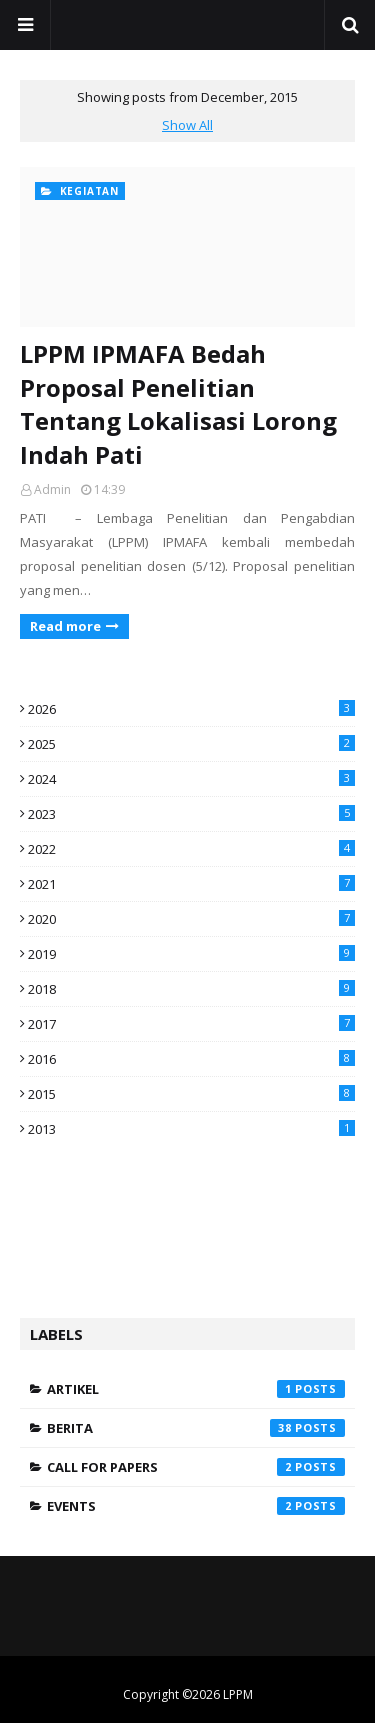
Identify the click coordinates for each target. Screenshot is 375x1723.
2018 (191, 989)
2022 (191, 849)
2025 (191, 744)
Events (196, 1506)
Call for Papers (196, 1467)
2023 (191, 814)
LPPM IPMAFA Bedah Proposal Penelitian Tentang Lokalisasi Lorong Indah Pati (178, 404)
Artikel (196, 1389)
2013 (191, 1129)
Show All (187, 125)
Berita (196, 1428)
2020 (191, 919)
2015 (191, 1094)
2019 (191, 954)
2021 (191, 884)
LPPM (238, 1694)
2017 (191, 1024)
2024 (191, 779)
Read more (65, 626)
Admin (52, 489)
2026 (191, 709)
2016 (191, 1059)
